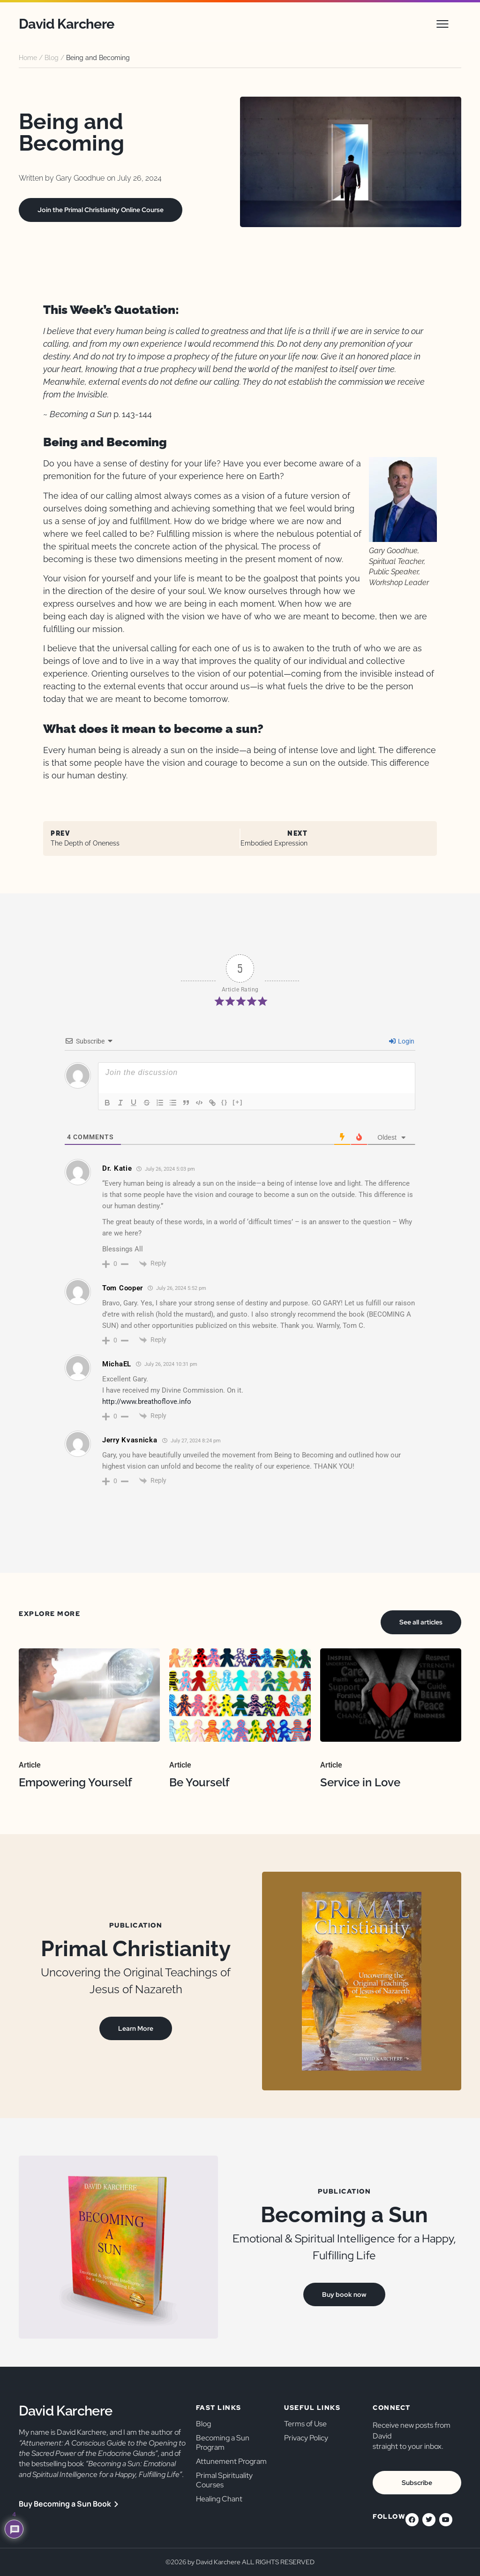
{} (224, 1101)
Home (28, 57)
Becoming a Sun (344, 2214)
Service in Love (360, 1782)
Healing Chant (219, 2499)
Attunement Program (231, 2461)
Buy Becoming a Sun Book (65, 2504)
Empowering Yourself (75, 1782)
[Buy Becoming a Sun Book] (116, 2504)
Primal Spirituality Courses (224, 2480)
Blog (52, 57)
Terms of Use (305, 2424)
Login (401, 1041)
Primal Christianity (136, 1948)
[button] (442, 24)
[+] (237, 1101)
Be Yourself (199, 1782)
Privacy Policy (306, 2438)
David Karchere (66, 24)
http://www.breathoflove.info (146, 1401)
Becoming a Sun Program (222, 2442)
